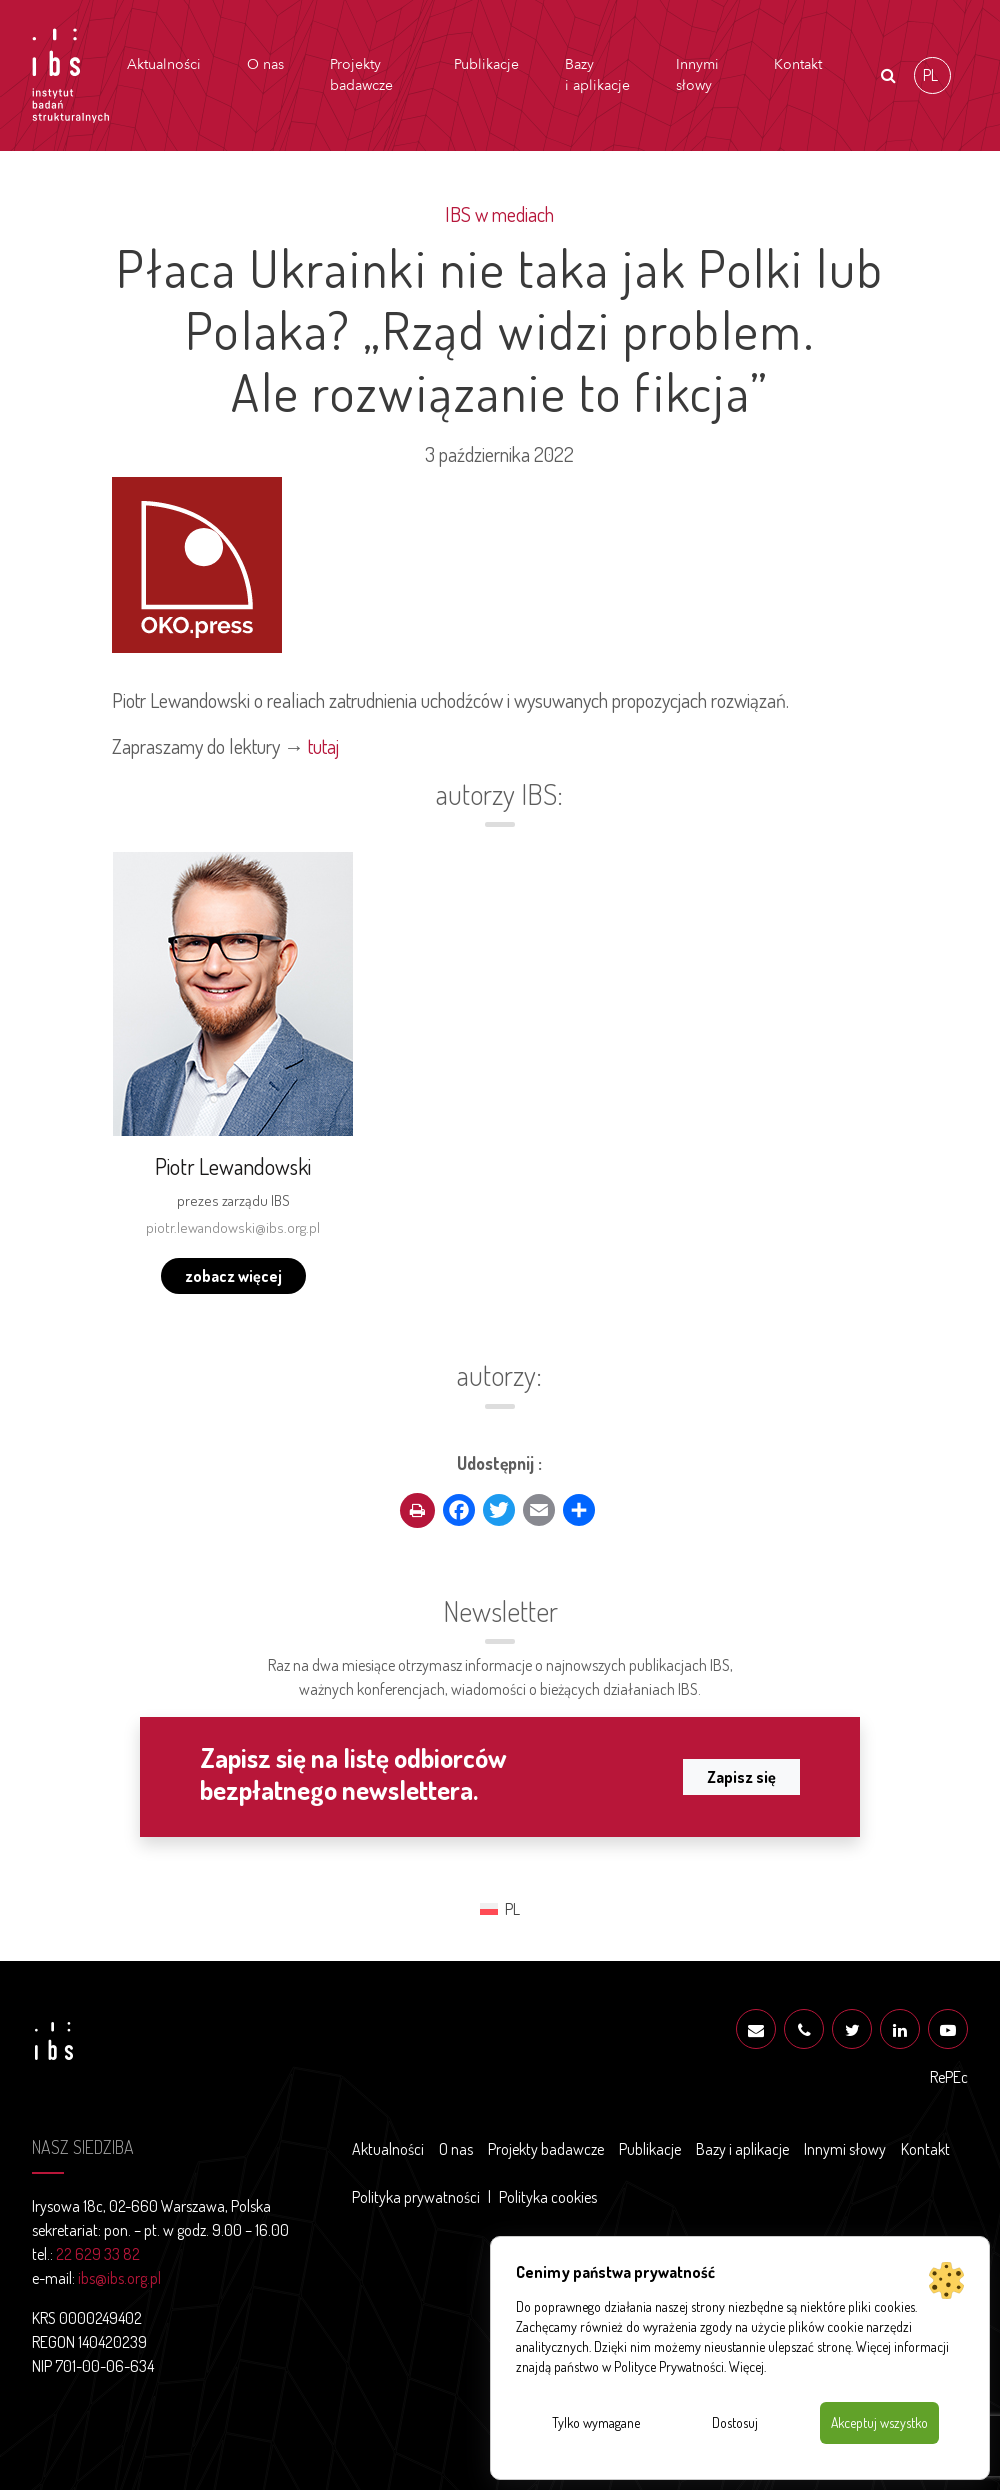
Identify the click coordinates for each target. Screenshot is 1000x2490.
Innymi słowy (697, 75)
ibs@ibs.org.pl (119, 2278)
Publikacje (486, 64)
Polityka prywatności (416, 2197)
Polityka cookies (548, 2197)
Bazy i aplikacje (597, 75)
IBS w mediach (499, 214)
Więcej (746, 2366)
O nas (265, 64)
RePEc (949, 2077)
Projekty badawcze (361, 75)
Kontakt (798, 64)
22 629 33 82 (98, 2254)
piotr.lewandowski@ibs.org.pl (233, 1227)
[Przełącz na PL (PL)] (932, 75)
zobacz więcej (233, 1276)
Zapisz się (741, 1777)
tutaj (323, 746)
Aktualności (164, 64)
